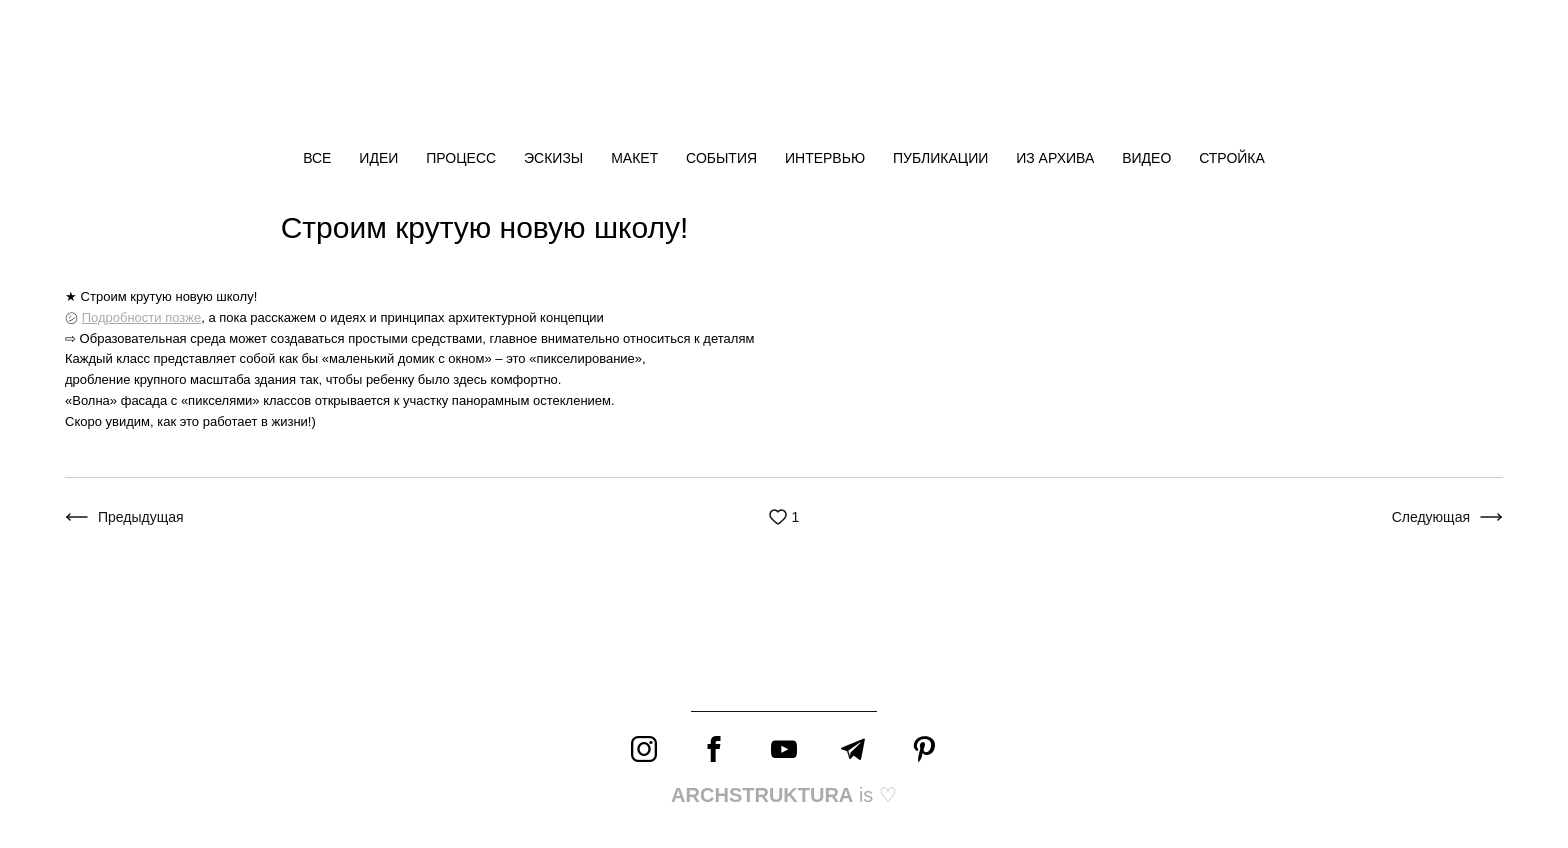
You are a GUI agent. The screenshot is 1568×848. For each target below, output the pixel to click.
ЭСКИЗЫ (555, 158)
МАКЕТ (636, 158)
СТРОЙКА (1232, 158)
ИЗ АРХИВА (1057, 158)
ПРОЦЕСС (463, 158)
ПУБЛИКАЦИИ (942, 158)
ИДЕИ (380, 158)
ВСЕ (319, 158)
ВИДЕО (1148, 158)
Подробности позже (142, 317)
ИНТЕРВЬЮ (827, 158)
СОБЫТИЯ (723, 158)
